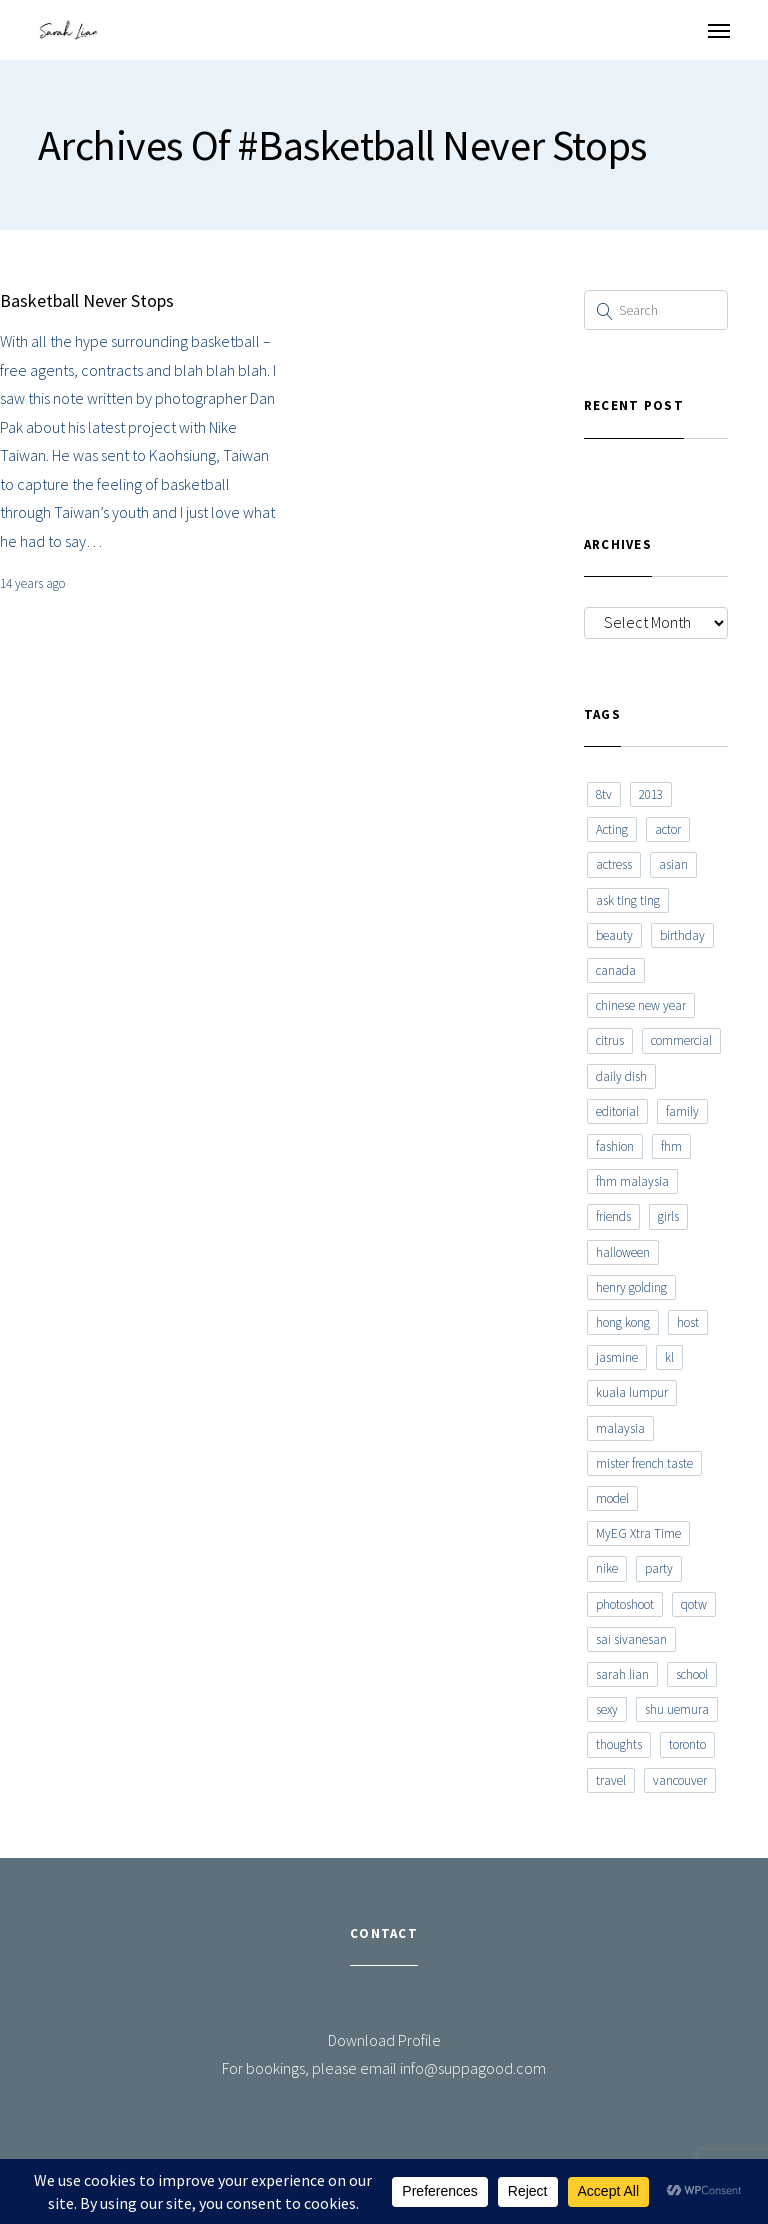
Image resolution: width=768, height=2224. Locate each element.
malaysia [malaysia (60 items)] (620, 1428)
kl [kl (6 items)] (669, 1357)
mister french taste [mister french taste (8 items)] (644, 1463)
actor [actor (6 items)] (668, 829)
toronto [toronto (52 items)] (687, 1744)
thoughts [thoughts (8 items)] (619, 1744)
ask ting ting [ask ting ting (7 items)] (628, 900)
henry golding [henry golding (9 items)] (631, 1287)
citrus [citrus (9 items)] (610, 1040)
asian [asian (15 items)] (673, 864)
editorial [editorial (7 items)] (617, 1111)
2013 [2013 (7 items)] (651, 794)
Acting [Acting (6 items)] (612, 829)
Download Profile (384, 2040)
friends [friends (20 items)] (613, 1216)
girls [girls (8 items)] (668, 1216)
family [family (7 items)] (682, 1111)
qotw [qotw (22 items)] (694, 1604)
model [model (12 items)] (612, 1498)
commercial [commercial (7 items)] (681, 1040)
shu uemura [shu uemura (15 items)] (677, 1709)
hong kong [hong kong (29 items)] (623, 1322)
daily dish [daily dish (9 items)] (621, 1076)
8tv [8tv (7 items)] (604, 794)
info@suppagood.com (473, 2068)
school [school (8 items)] (692, 1674)
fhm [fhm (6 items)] (671, 1146)
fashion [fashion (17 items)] (615, 1146)
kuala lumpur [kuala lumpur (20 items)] (632, 1392)
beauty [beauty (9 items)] (614, 935)
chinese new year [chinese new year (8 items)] (641, 1005)
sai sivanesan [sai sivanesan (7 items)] (631, 1639)
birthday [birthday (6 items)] (682, 935)
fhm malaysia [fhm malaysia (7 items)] (632, 1181)
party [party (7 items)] (659, 1568)
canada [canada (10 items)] (616, 970)
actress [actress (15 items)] (614, 864)
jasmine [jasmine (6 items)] (617, 1357)
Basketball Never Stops (87, 300)
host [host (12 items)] (688, 1322)
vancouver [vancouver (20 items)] (680, 1780)
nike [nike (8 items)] (607, 1568)
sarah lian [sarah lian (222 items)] (622, 1674)
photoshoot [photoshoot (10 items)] (625, 1604)
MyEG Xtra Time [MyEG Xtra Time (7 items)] (638, 1533)
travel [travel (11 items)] (611, 1780)
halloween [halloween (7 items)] (623, 1252)
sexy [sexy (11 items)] (607, 1709)
